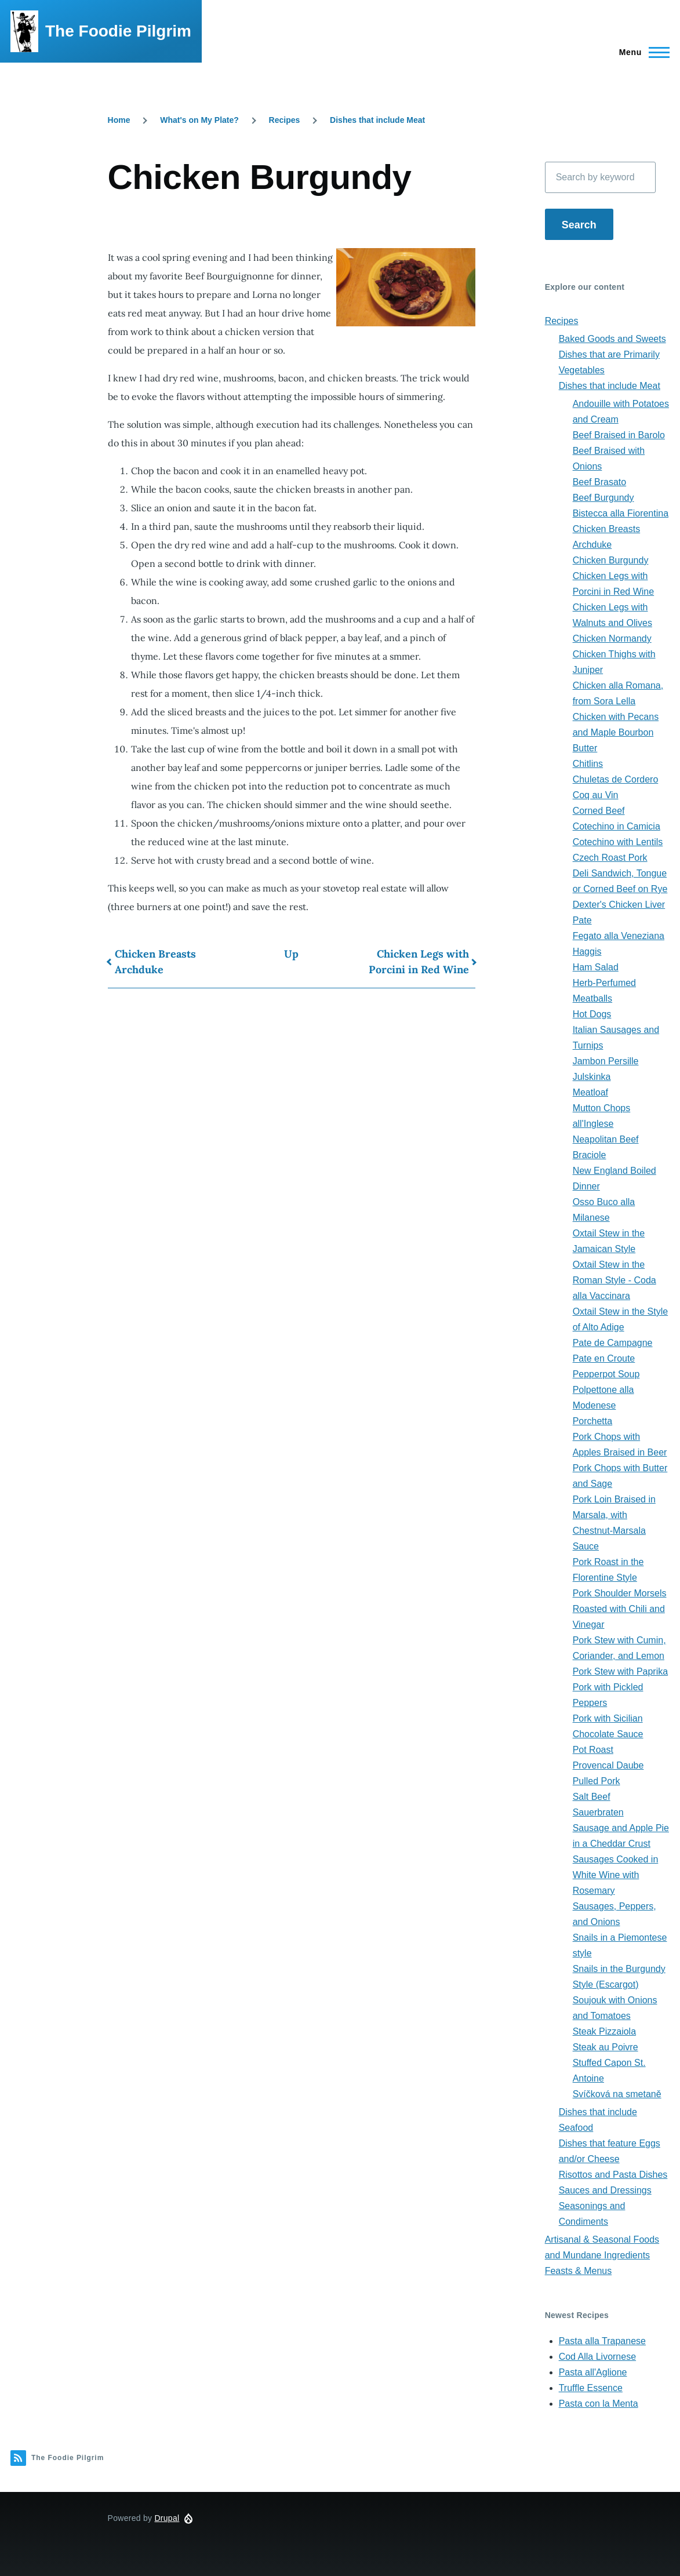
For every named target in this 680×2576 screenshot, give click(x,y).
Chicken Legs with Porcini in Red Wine (419, 961)
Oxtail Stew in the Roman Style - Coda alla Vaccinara (614, 1280)
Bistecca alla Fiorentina (620, 513)
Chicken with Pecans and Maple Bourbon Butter (616, 732)
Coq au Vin (596, 795)
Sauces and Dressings (605, 2190)
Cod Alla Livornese (597, 2357)
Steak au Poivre (605, 2047)
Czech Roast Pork (610, 858)
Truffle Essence (591, 2388)
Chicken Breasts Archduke (155, 961)
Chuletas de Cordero (616, 779)
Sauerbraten (598, 1812)
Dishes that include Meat (377, 120)
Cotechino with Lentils (618, 842)
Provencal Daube (608, 1765)
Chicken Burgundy (611, 560)
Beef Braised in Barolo (619, 435)
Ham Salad (596, 967)
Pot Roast (593, 1750)
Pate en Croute (604, 1358)
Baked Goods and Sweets (612, 339)
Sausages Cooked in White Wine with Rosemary (616, 1874)
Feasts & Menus (578, 2271)
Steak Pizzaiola (604, 2031)
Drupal (166, 2518)
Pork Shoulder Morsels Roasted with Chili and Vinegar (620, 1608)
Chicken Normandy (612, 638)
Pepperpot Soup (606, 1374)
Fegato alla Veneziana (618, 936)
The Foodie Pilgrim (118, 31)
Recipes (284, 120)
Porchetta (592, 1421)
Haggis (587, 951)
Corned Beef (599, 811)
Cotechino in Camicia (616, 826)
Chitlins (588, 764)
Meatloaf (590, 1092)
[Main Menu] (641, 52)
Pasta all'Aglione (593, 2372)
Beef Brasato (600, 482)
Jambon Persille (606, 1061)
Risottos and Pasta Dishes (613, 2175)
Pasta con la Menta (598, 2403)
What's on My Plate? (199, 120)
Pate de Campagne (613, 1343)
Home (119, 120)
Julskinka (592, 1077)
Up (291, 953)
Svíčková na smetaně (617, 2094)
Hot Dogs (592, 1014)
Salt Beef (591, 1797)
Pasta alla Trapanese (602, 2341)
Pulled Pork (596, 1781)
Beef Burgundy (603, 498)
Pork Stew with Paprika (620, 1671)
